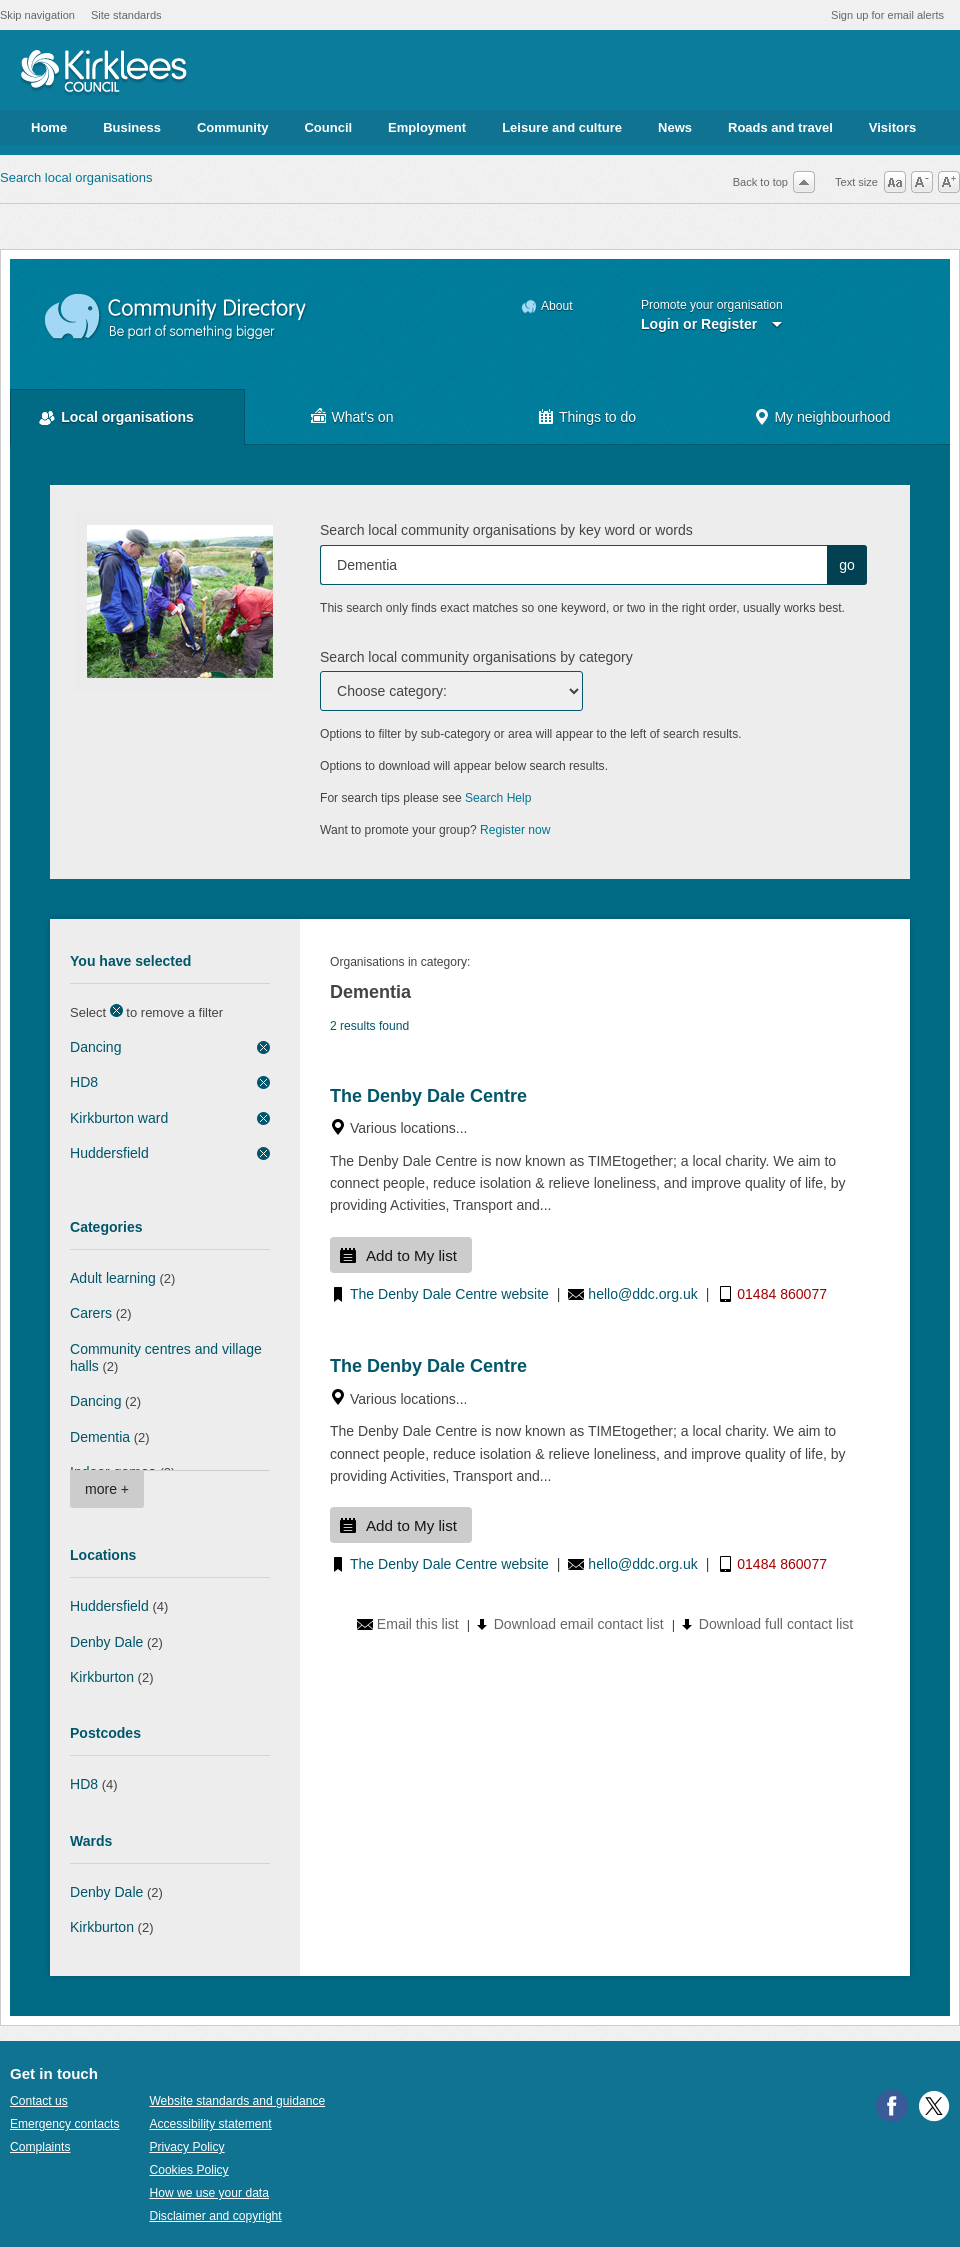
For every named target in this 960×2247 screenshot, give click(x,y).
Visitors (892, 127)
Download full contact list (776, 1624)
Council (328, 127)
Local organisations (127, 417)
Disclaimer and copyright (215, 2216)
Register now (515, 830)
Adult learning (113, 1278)
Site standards (126, 15)
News (675, 127)
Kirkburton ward (119, 1118)
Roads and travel (780, 127)
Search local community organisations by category (476, 657)
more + (107, 1489)
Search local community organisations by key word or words (506, 530)
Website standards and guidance (237, 2101)
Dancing (95, 1047)
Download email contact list (579, 1624)
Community (233, 127)
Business (132, 127)
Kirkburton (102, 1677)
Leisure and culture (562, 127)
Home (49, 127)
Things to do (597, 417)
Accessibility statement (210, 2124)
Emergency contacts (64, 2124)
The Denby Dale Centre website (449, 1294)
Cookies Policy (188, 2170)
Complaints (40, 2147)
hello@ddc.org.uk (642, 1294)
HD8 (84, 1082)
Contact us (39, 2101)
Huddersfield (109, 1153)
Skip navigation (37, 15)
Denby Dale (106, 1642)
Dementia (100, 1437)
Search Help (498, 798)
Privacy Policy (186, 2147)
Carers (91, 1313)
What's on (363, 417)
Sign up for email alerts (887, 15)
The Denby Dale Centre (428, 1096)
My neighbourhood (832, 417)
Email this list (418, 1624)
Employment (427, 127)
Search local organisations (76, 177)
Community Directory (176, 317)
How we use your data (209, 2193)
